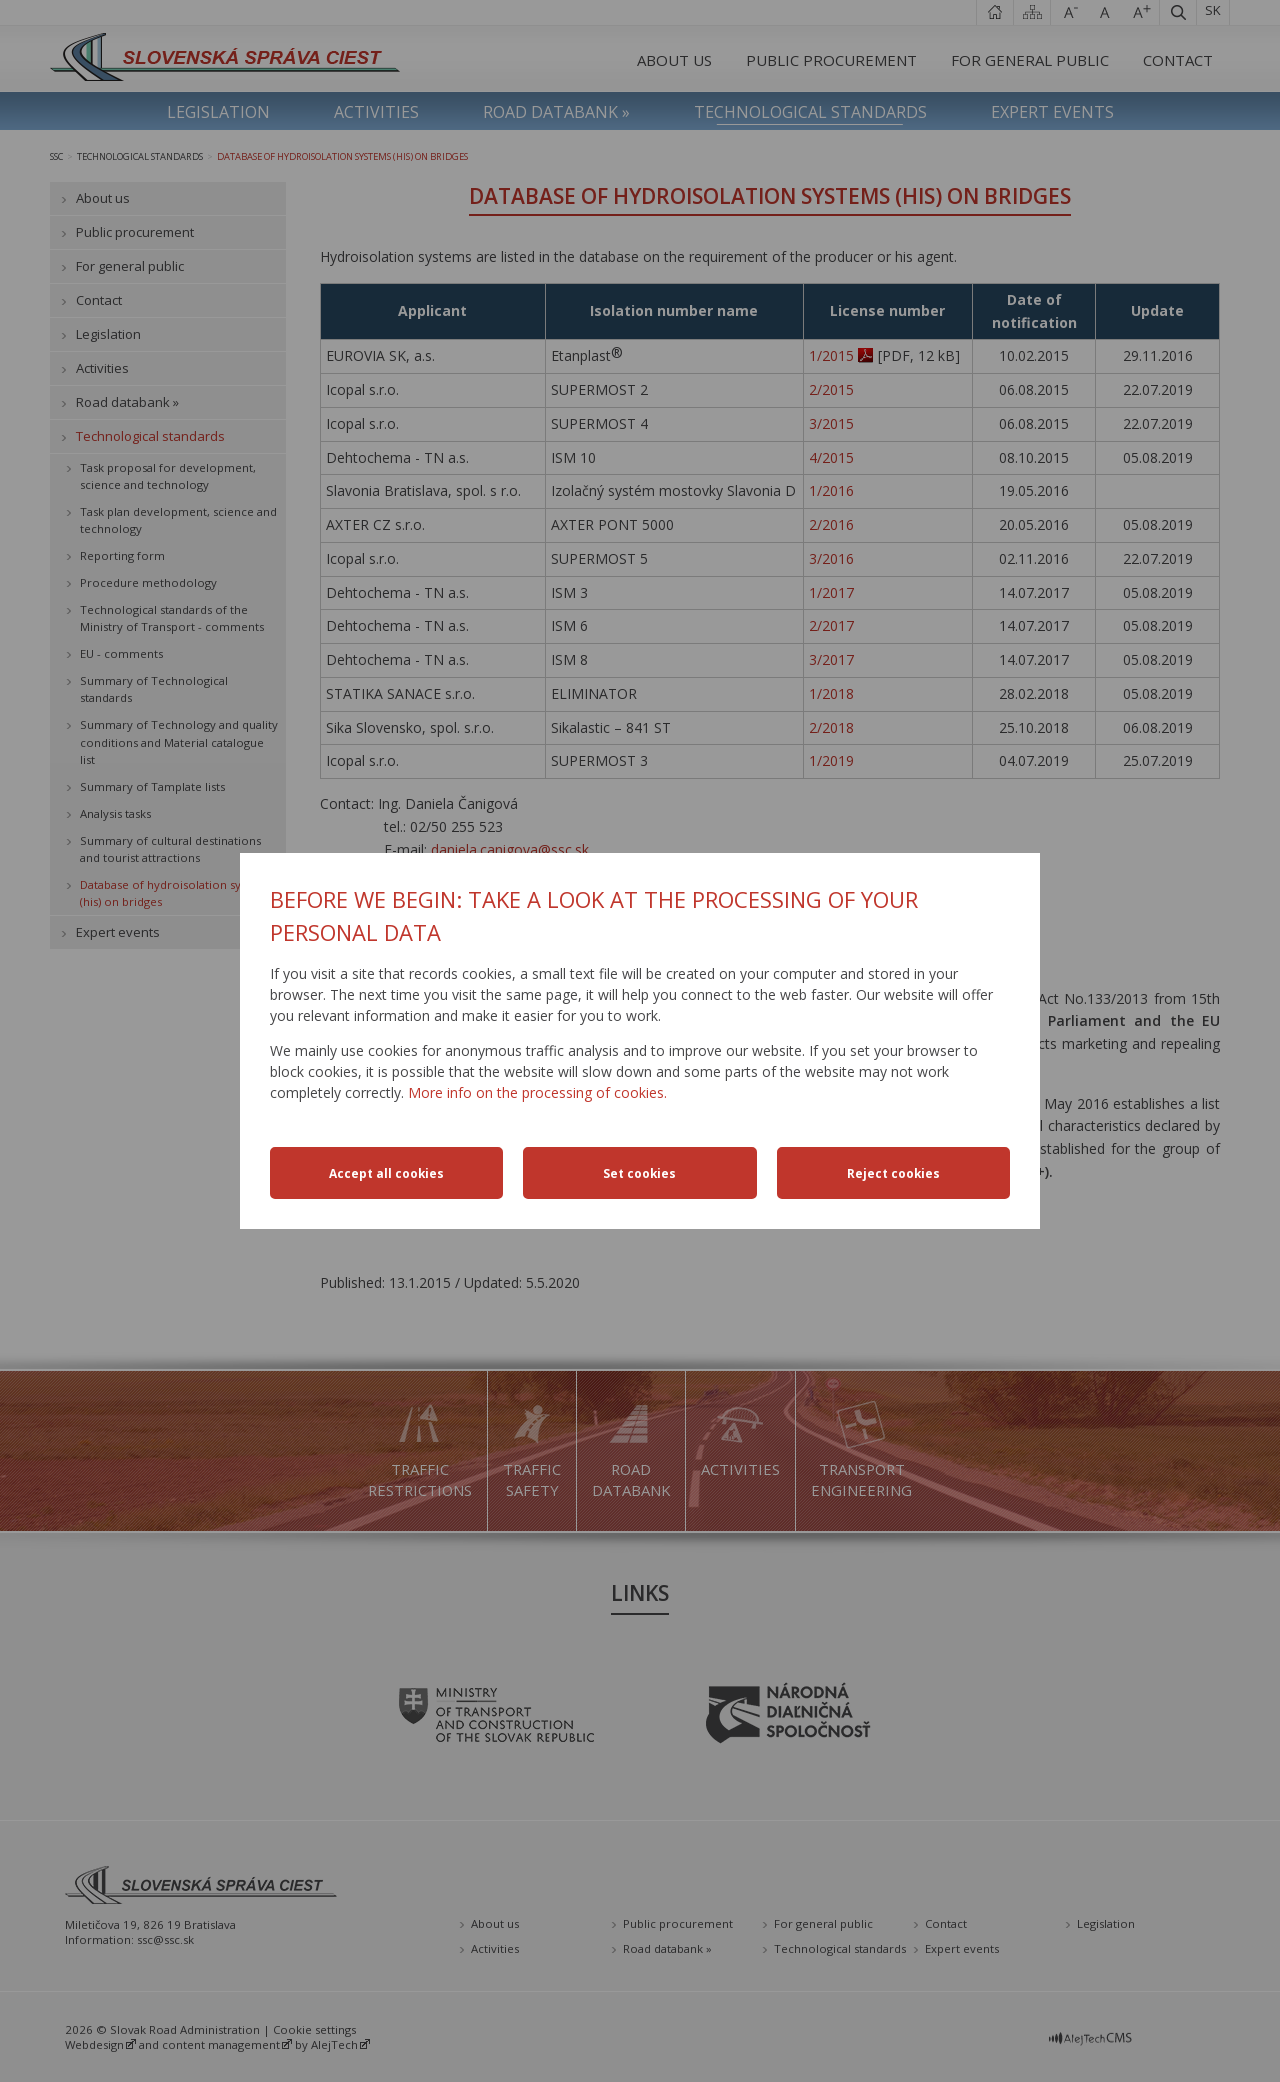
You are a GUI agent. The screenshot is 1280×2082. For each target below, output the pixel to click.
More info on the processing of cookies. (537, 1092)
